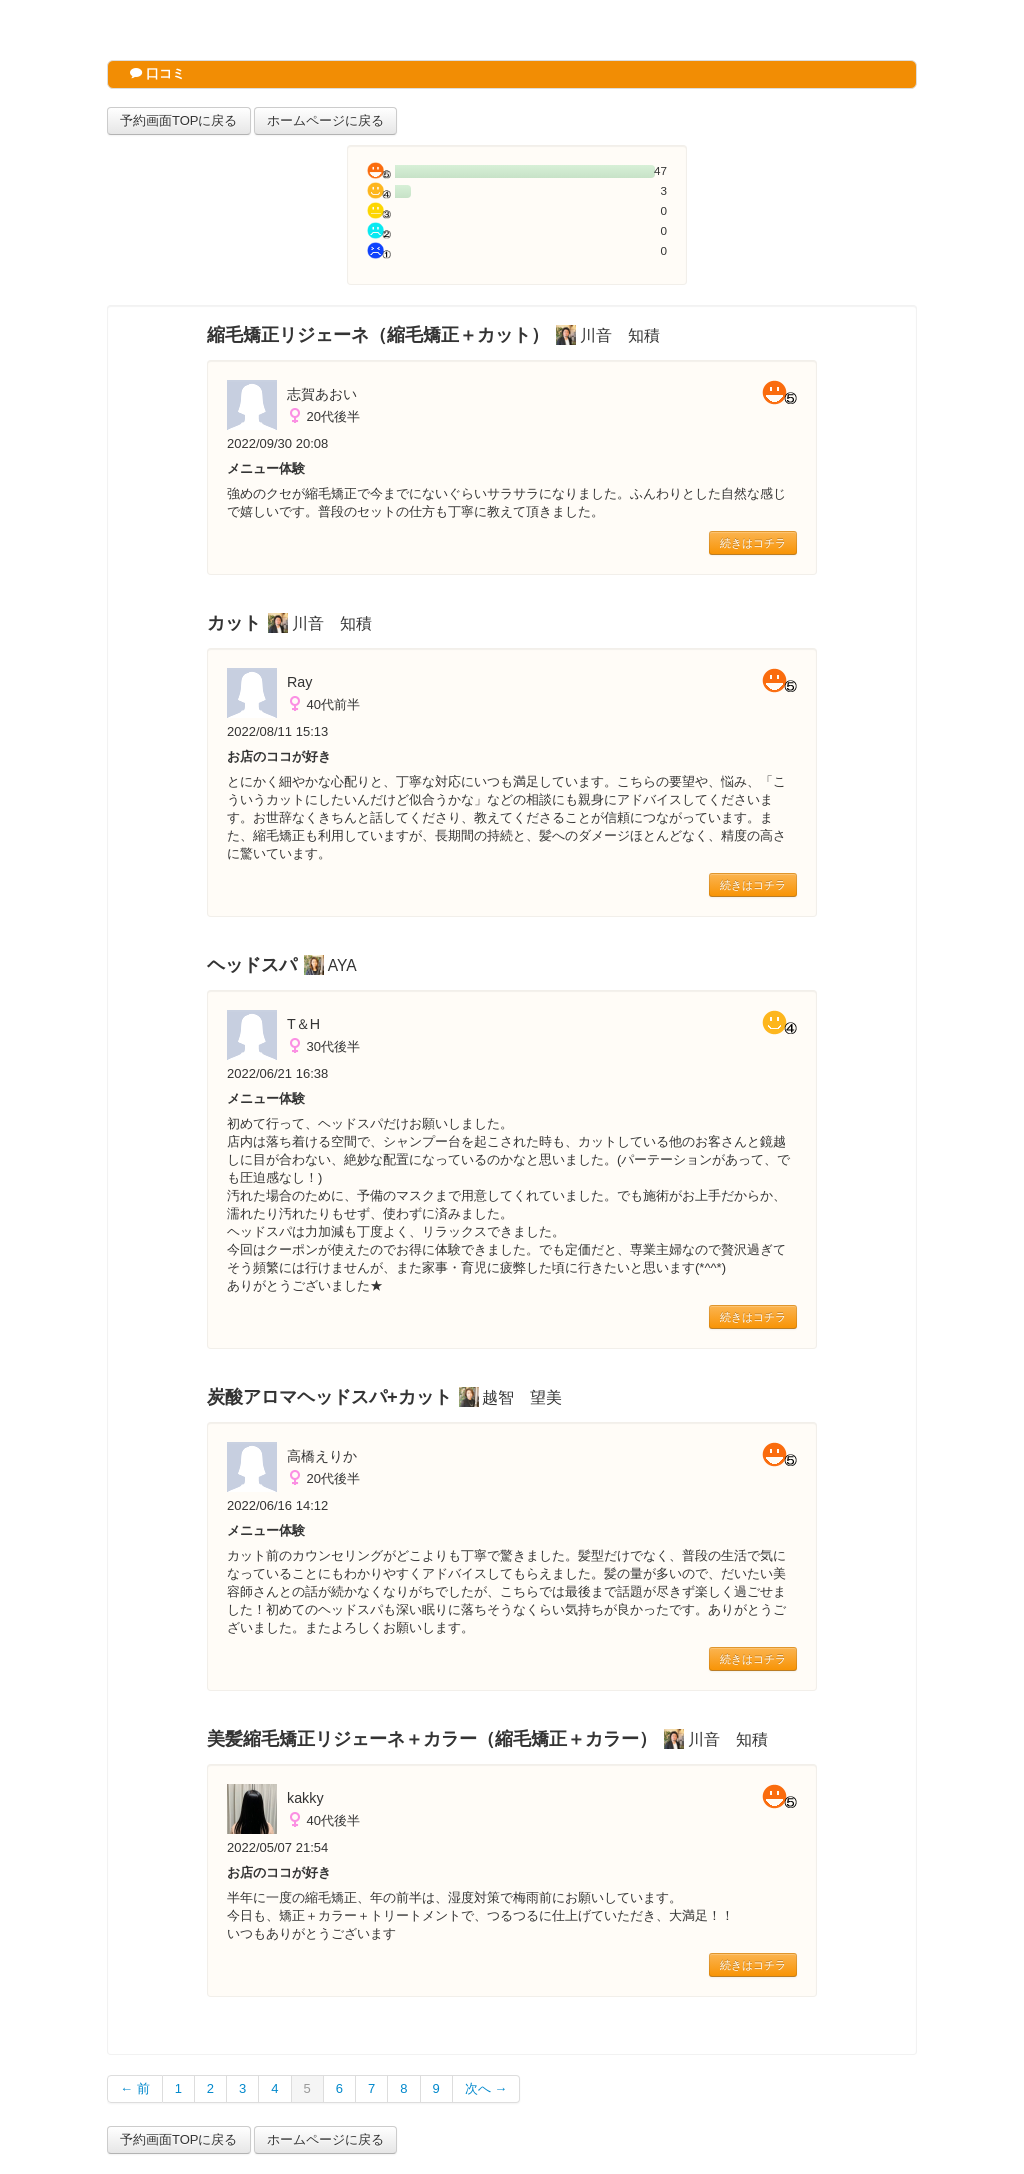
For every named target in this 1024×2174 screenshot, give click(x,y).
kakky (305, 1798)
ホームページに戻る (325, 120)
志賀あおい (322, 394)
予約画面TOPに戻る (179, 120)
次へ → (486, 2088)
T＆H (303, 1024)
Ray (299, 682)
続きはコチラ (753, 543)
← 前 (135, 2088)
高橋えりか (322, 1456)
